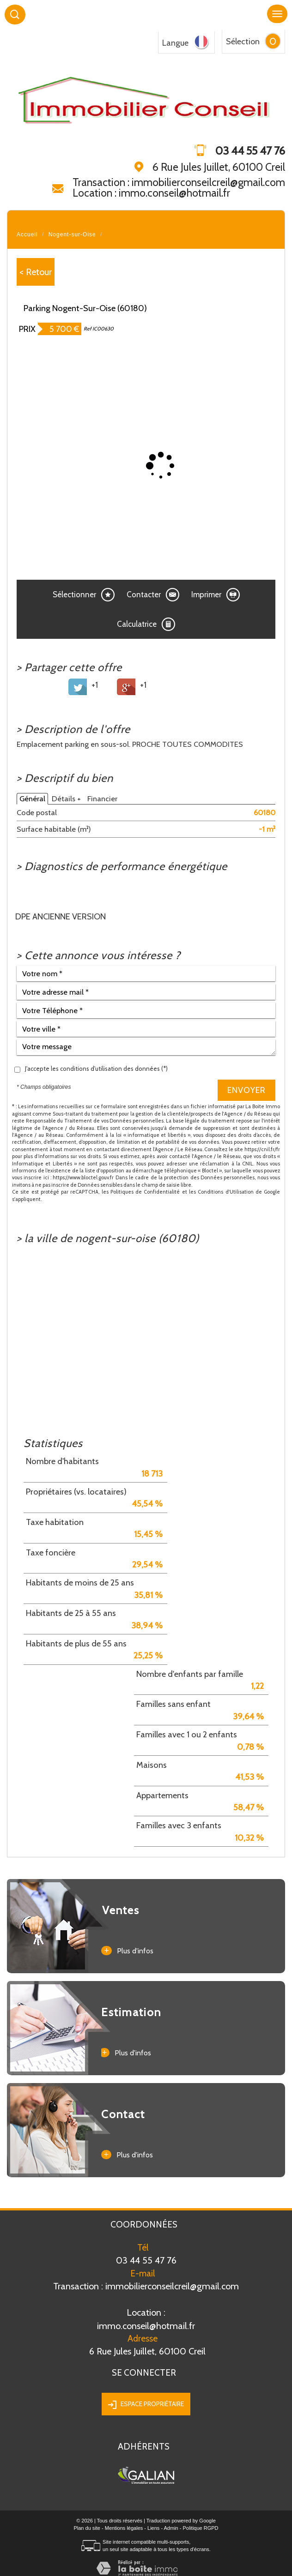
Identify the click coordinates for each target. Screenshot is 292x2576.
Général (32, 798)
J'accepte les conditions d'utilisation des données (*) (96, 1068)
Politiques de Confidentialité (145, 1192)
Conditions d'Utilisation (225, 1192)
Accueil (27, 234)
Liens (153, 2528)
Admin (171, 2528)
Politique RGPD (201, 2528)
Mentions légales (124, 2528)
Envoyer (246, 1090)
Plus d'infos (127, 1950)
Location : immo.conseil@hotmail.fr (151, 192)
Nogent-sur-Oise (72, 234)
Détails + (66, 798)
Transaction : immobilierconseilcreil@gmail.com (179, 182)
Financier (102, 798)
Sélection (243, 41)
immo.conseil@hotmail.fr (146, 2318)
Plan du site (86, 2528)
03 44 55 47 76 (146, 2260)
